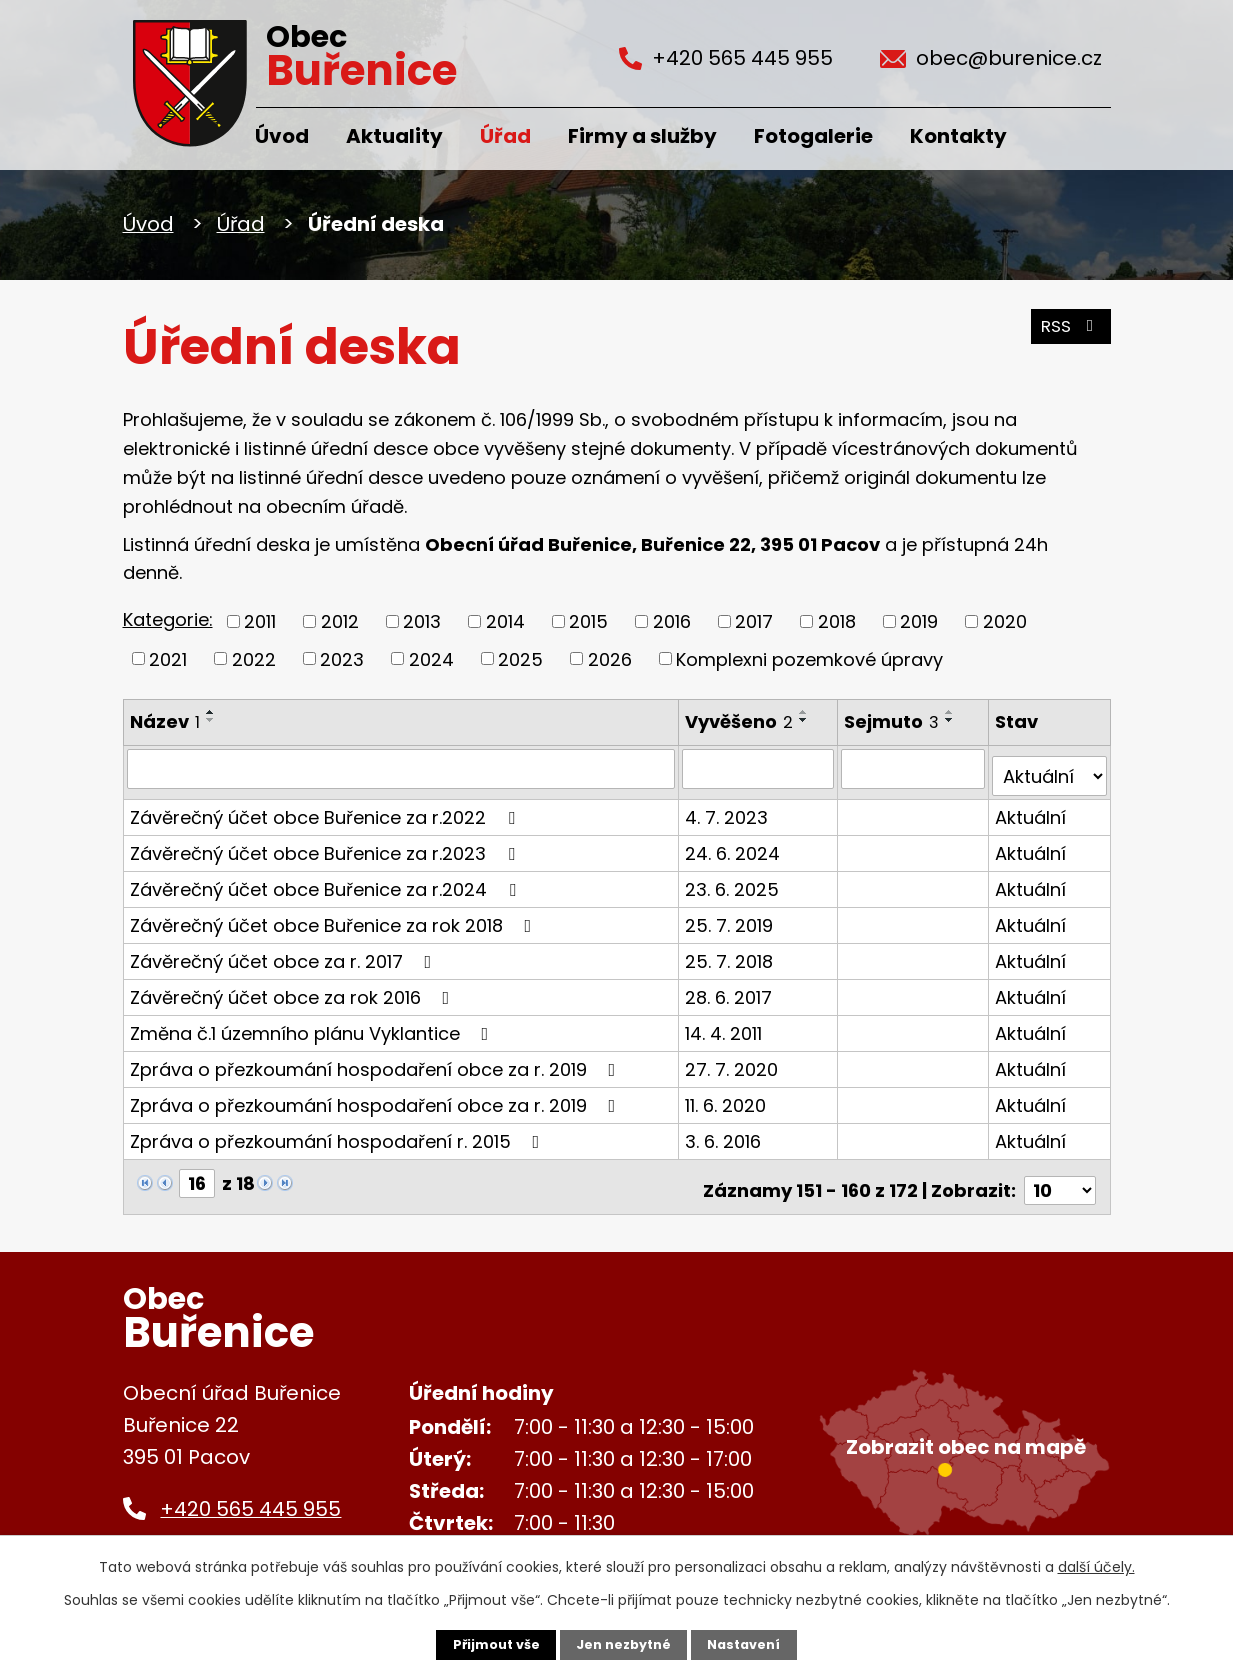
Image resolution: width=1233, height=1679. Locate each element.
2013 (422, 621)
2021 (168, 658)
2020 (1005, 621)
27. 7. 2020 (733, 1060)
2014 (505, 621)
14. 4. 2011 (725, 1024)
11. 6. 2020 (727, 1096)
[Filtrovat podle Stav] (1049, 768)
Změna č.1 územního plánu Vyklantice (313, 1024)
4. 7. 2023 (728, 808)
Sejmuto (894, 721)
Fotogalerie (813, 136)
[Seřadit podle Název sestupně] (211, 720)
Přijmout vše (487, 1644)
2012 (340, 621)
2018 (837, 621)
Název (165, 721)
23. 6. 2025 (734, 880)
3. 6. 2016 (725, 1132)
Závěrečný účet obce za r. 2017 (285, 952)
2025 (520, 658)
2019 (919, 621)
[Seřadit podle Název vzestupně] (211, 712)
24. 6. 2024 (734, 844)
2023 (342, 658)
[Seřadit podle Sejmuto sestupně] (953, 720)
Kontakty (958, 136)
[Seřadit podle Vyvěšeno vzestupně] (806, 712)
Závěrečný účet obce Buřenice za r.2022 (326, 808)
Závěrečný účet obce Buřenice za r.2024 (327, 880)
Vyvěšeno (741, 721)
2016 (672, 621)
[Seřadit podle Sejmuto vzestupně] (953, 712)
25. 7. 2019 (731, 916)
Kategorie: (168, 619)
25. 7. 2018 (731, 952)
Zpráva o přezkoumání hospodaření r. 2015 (339, 1132)
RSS (1067, 334)
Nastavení (753, 1644)
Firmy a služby (642, 136)
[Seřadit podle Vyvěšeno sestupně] (806, 720)
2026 (610, 658)
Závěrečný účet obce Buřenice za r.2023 (326, 844)
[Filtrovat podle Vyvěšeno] (760, 768)
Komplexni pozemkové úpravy (809, 658)
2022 (254, 658)
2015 (588, 621)
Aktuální (1031, 808)
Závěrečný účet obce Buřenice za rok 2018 (335, 916)
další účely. (1096, 1565)
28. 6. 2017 (730, 988)
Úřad (505, 136)
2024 (431, 658)
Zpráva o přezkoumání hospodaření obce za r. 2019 (377, 1060)
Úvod (282, 136)
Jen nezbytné (624, 1644)
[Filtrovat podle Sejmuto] (915, 768)
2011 (260, 621)
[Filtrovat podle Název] (402, 768)
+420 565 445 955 (250, 1493)
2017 (754, 621)
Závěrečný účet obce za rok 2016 (294, 988)
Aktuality (394, 136)
